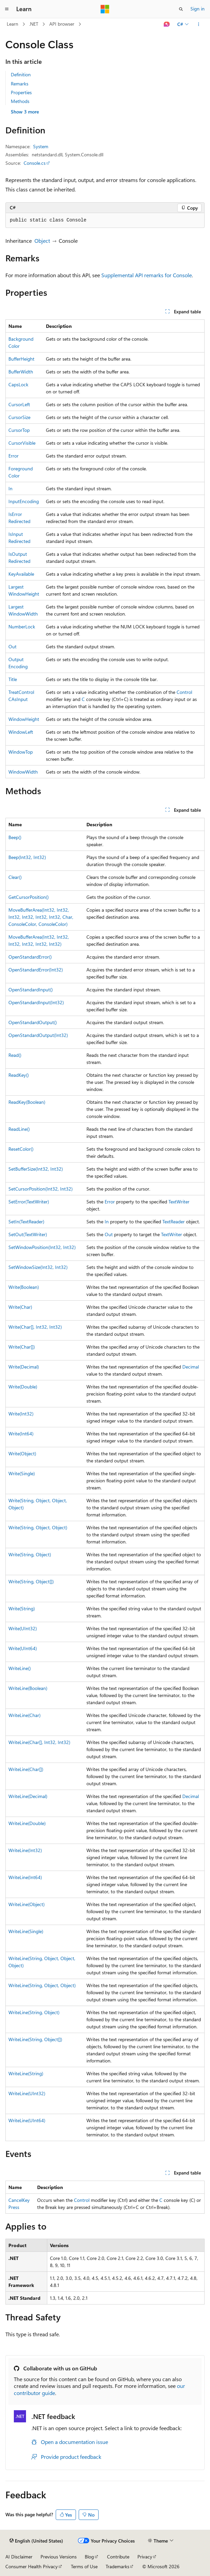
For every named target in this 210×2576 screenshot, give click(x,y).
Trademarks (117, 2566)
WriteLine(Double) (27, 1823)
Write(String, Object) (29, 1554)
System (40, 146)
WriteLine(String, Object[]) (35, 2039)
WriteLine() (19, 1668)
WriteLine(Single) (25, 1931)
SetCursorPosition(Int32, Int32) (40, 1189)
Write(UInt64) (22, 1648)
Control (184, 692)
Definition (21, 74)
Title (12, 679)
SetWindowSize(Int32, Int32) (38, 1267)
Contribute (118, 2556)
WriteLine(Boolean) (27, 1688)
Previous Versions (59, 2556)
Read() (14, 1055)
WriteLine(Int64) (25, 1877)
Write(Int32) (20, 1413)
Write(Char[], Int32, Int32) (35, 1327)
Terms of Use (84, 2566)
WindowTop (20, 752)
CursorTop (19, 430)
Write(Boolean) (23, 1287)
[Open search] (181, 9)
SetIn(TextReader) (26, 1221)
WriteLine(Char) (24, 1715)
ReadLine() (19, 1129)
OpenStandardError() (30, 957)
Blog (89, 2556)
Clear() (15, 877)
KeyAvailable (21, 574)
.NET (33, 24)
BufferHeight (21, 359)
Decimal (190, 1366)
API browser (61, 24)
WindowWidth (23, 772)
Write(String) (21, 1608)
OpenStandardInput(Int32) (36, 1002)
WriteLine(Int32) (25, 1850)
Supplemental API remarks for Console (146, 275)
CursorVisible (21, 443)
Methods (20, 101)
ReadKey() (18, 1075)
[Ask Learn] (167, 24)
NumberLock (21, 626)
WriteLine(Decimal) (27, 1796)
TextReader (173, 1221)
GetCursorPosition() (28, 897)
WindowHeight (23, 719)
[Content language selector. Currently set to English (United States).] (36, 2540)
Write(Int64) (20, 1433)
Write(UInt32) (22, 1628)
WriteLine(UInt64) (26, 2120)
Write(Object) (22, 1453)
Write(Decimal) (23, 1366)
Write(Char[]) (21, 1347)
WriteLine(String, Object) (33, 2012)
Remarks (19, 83)
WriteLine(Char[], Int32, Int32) (39, 1742)
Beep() (14, 837)
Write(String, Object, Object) (37, 1527)
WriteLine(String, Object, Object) (42, 1985)
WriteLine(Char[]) (25, 1769)
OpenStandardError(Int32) (35, 969)
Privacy (144, 2556)
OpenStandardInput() (30, 989)
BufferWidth (20, 371)
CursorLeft (19, 404)
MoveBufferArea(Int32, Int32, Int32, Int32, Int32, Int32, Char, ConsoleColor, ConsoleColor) (40, 917)
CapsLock (18, 384)
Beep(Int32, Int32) (27, 857)
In (10, 488)
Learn (12, 24)
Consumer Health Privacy (31, 2566)
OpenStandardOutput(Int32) (38, 1035)
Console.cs (35, 163)
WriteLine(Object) (26, 1904)
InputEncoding (23, 501)
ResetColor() (20, 1149)
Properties (21, 92)
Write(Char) (20, 1307)
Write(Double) (22, 1386)
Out (12, 646)
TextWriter (178, 1201)
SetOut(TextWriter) (27, 1234)
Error (13, 455)
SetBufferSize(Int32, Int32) (35, 1169)
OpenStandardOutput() (32, 1022)
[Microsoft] (105, 9)
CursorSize (19, 417)
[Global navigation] (7, 9)
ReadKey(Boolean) (26, 1102)
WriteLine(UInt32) (26, 2093)
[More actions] (199, 24)
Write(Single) (21, 1473)
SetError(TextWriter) (28, 1201)
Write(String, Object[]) (31, 1581)
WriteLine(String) (25, 2073)
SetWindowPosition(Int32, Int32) (42, 1247)
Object (42, 240)
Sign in (197, 8)
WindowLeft (20, 732)
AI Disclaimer (18, 2556)
